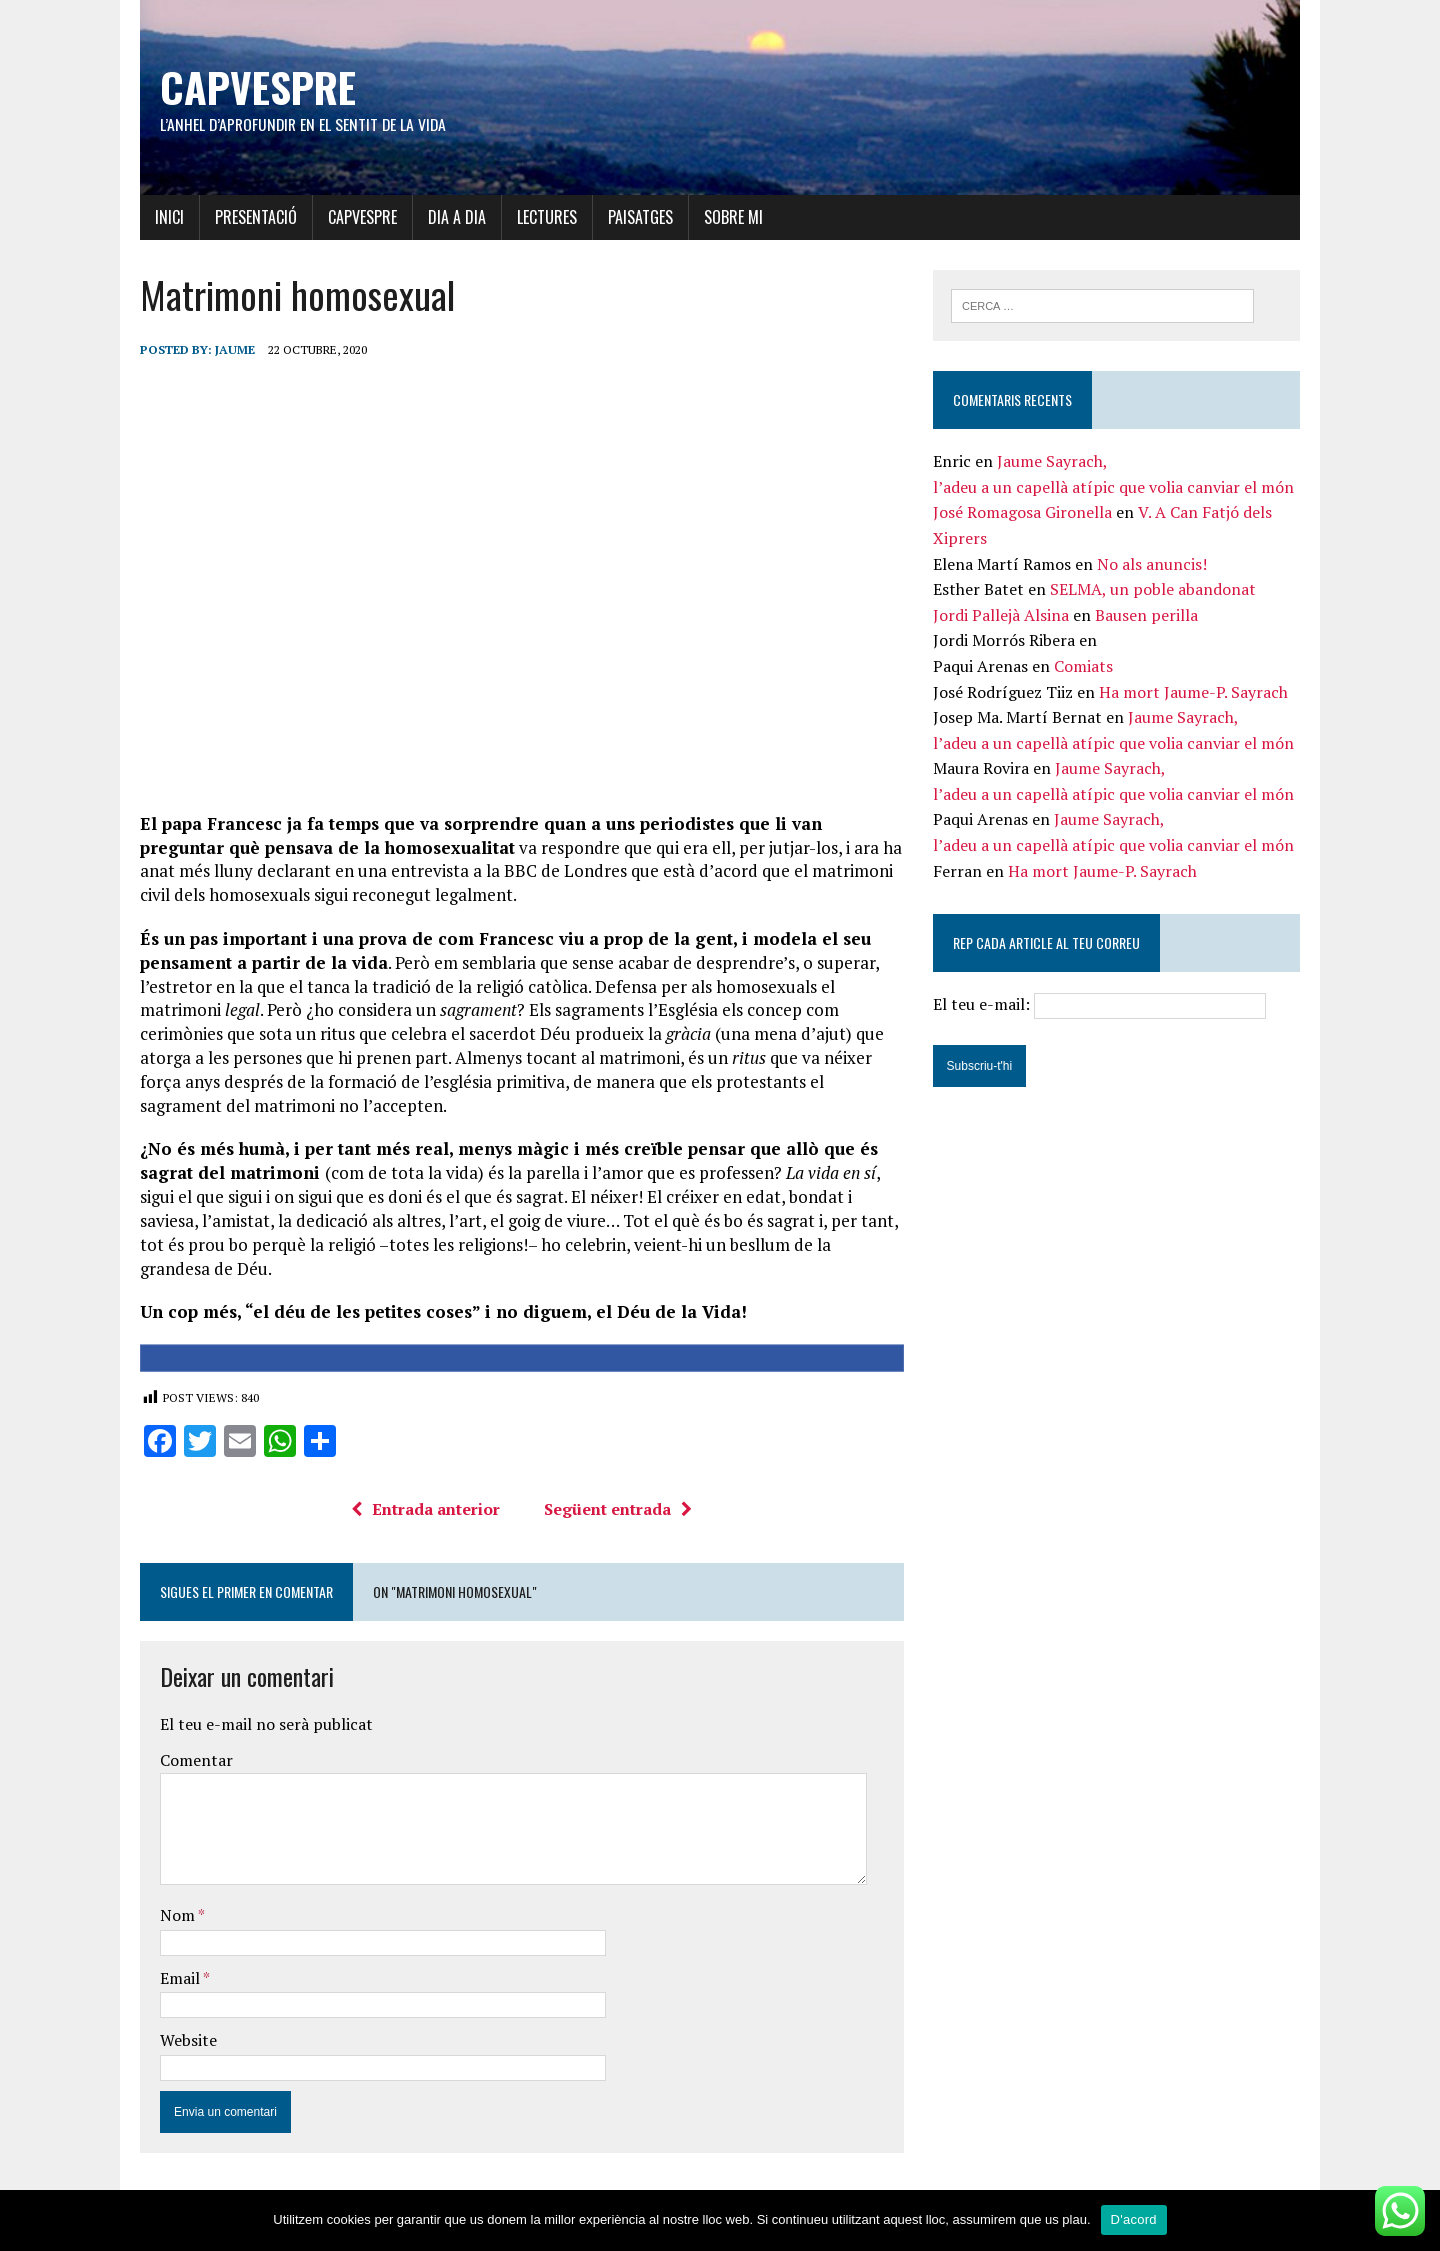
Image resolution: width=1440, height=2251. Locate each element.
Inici (159, 217)
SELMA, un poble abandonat (1156, 590)
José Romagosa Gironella (1025, 514)
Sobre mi (723, 217)
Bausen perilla (1149, 616)
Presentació (246, 217)
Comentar (186, 1769)
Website (178, 2049)
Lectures (537, 217)
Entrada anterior (422, 1518)
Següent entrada (615, 1518)
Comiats (1086, 667)
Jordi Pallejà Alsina (1004, 616)
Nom (169, 1924)
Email (171, 1986)
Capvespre (352, 217)
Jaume (225, 349)
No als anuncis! (1155, 565)
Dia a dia (447, 217)
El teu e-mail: (1104, 1006)
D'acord (1134, 2219)
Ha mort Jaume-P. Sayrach (1196, 693)
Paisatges (630, 217)
